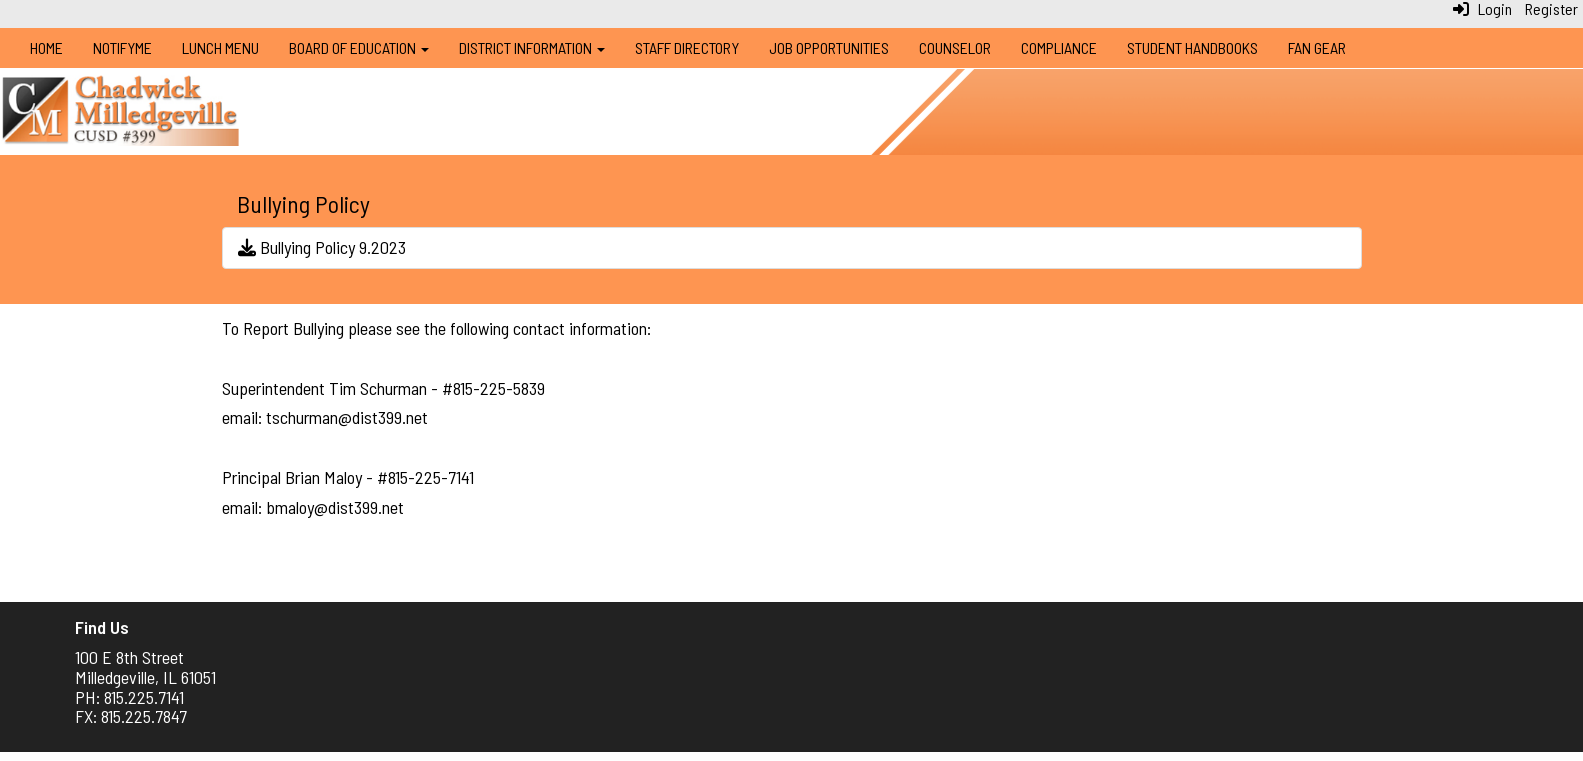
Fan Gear (1317, 47)
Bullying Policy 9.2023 (322, 247)
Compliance (1059, 47)
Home (46, 47)
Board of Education (359, 47)
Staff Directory (687, 47)
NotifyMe (122, 47)
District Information (532, 47)
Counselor (955, 47)
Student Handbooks (1192, 47)
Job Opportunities (829, 47)
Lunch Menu (220, 47)
